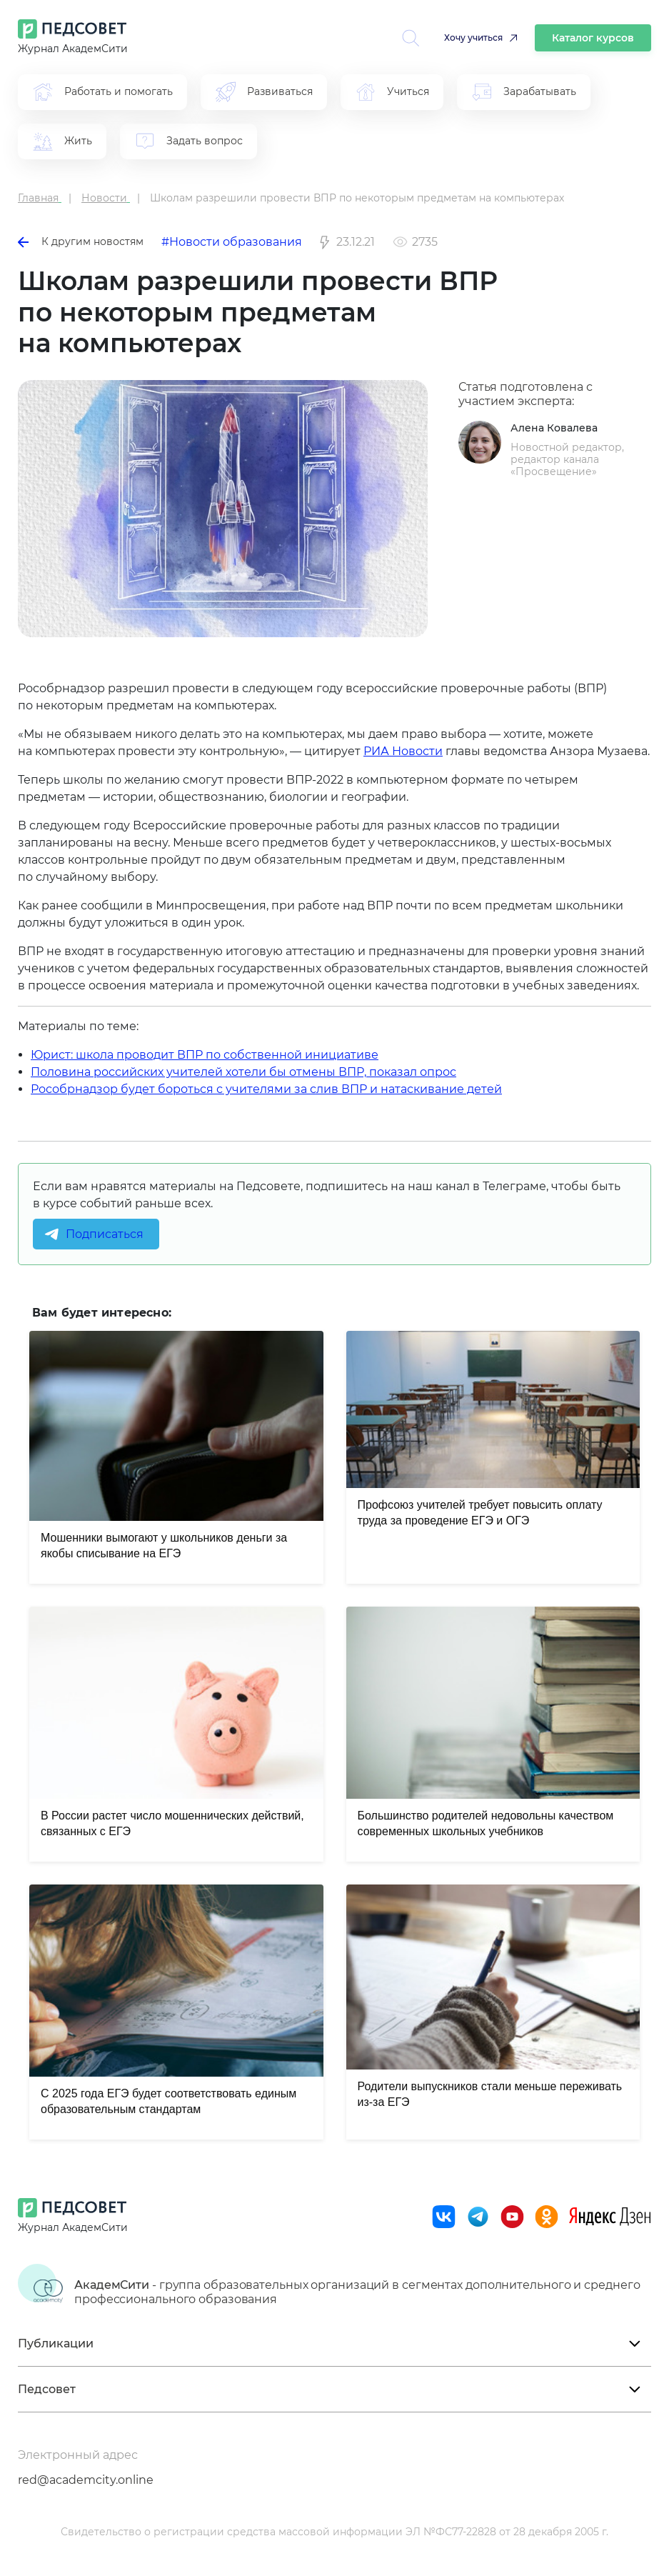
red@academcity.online (86, 2480)
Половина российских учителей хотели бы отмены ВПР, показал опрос (243, 1072)
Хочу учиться (473, 37)
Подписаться (105, 1234)
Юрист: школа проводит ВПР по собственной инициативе (204, 1055)
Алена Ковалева (554, 427)
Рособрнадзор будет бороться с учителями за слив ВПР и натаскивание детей (266, 1089)
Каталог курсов (593, 37)
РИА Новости (403, 751)
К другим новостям (81, 241)
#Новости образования (231, 242)
